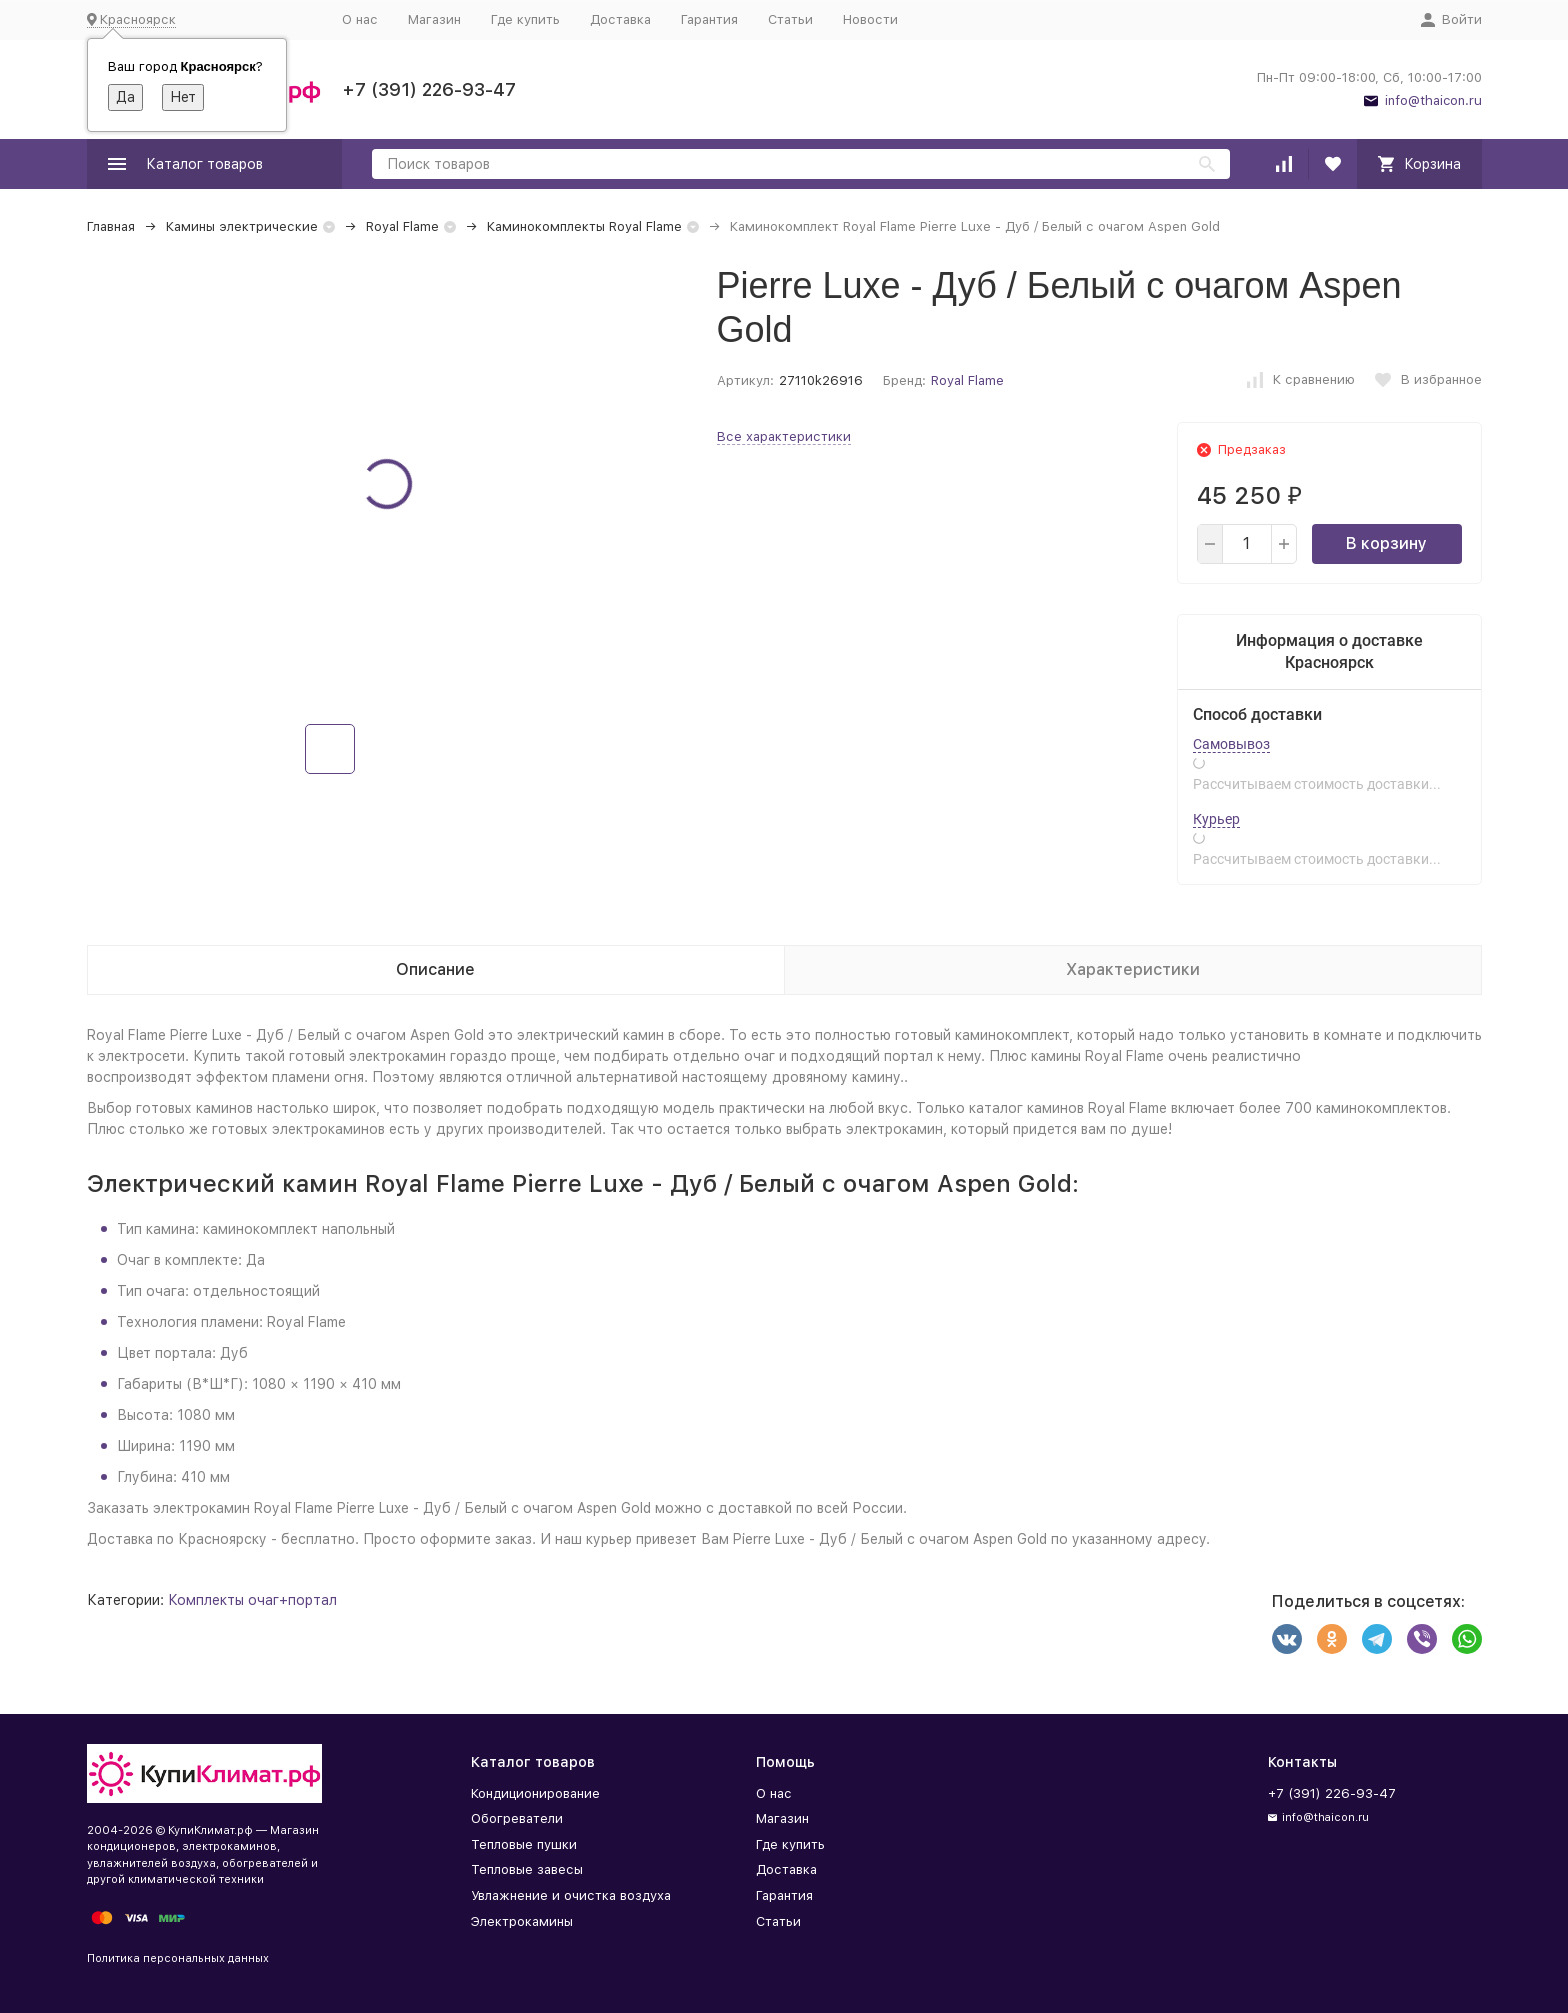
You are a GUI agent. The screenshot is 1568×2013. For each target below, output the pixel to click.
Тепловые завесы (527, 1869)
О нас (360, 19)
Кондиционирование (535, 1793)
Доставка (620, 19)
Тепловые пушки (524, 1844)
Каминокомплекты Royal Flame (584, 226)
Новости (870, 19)
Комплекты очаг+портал (252, 1600)
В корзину (1386, 543)
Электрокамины (522, 1921)
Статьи (790, 19)
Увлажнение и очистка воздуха (571, 1895)
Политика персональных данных (178, 1958)
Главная (111, 226)
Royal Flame (402, 226)
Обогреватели (517, 1818)
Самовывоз (1231, 744)
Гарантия (709, 19)
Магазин (434, 19)
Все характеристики (784, 436)
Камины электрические (242, 226)
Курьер (1216, 819)
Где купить (525, 19)
